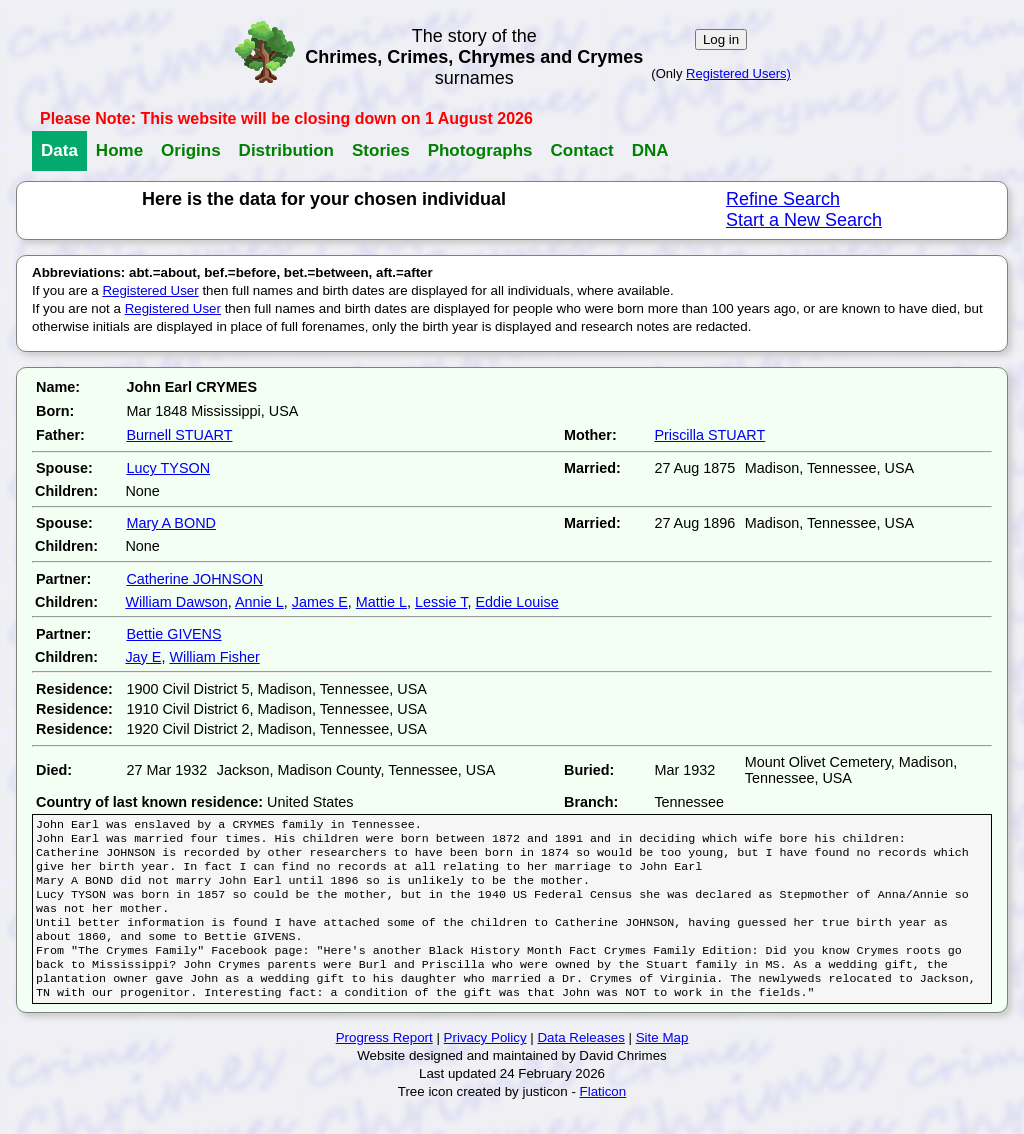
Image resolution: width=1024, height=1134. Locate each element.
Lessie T (441, 602)
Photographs (480, 150)
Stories (381, 150)
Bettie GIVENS (173, 634)
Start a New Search (804, 220)
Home (119, 150)
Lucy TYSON (168, 468)
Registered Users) (738, 73)
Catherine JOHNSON (194, 579)
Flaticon (603, 1117)
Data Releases (580, 1063)
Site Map (662, 1063)
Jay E (143, 657)
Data (59, 150)
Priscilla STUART (709, 435)
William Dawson (176, 602)
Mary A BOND (171, 523)
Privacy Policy (485, 1063)
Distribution (286, 150)
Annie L (259, 602)
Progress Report (384, 1063)
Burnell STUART (179, 435)
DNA (650, 150)
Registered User (150, 290)
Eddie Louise (516, 602)
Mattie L (381, 602)
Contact (581, 150)
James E (320, 602)
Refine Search (783, 199)
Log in (721, 39)
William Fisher (214, 657)
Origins (191, 150)
